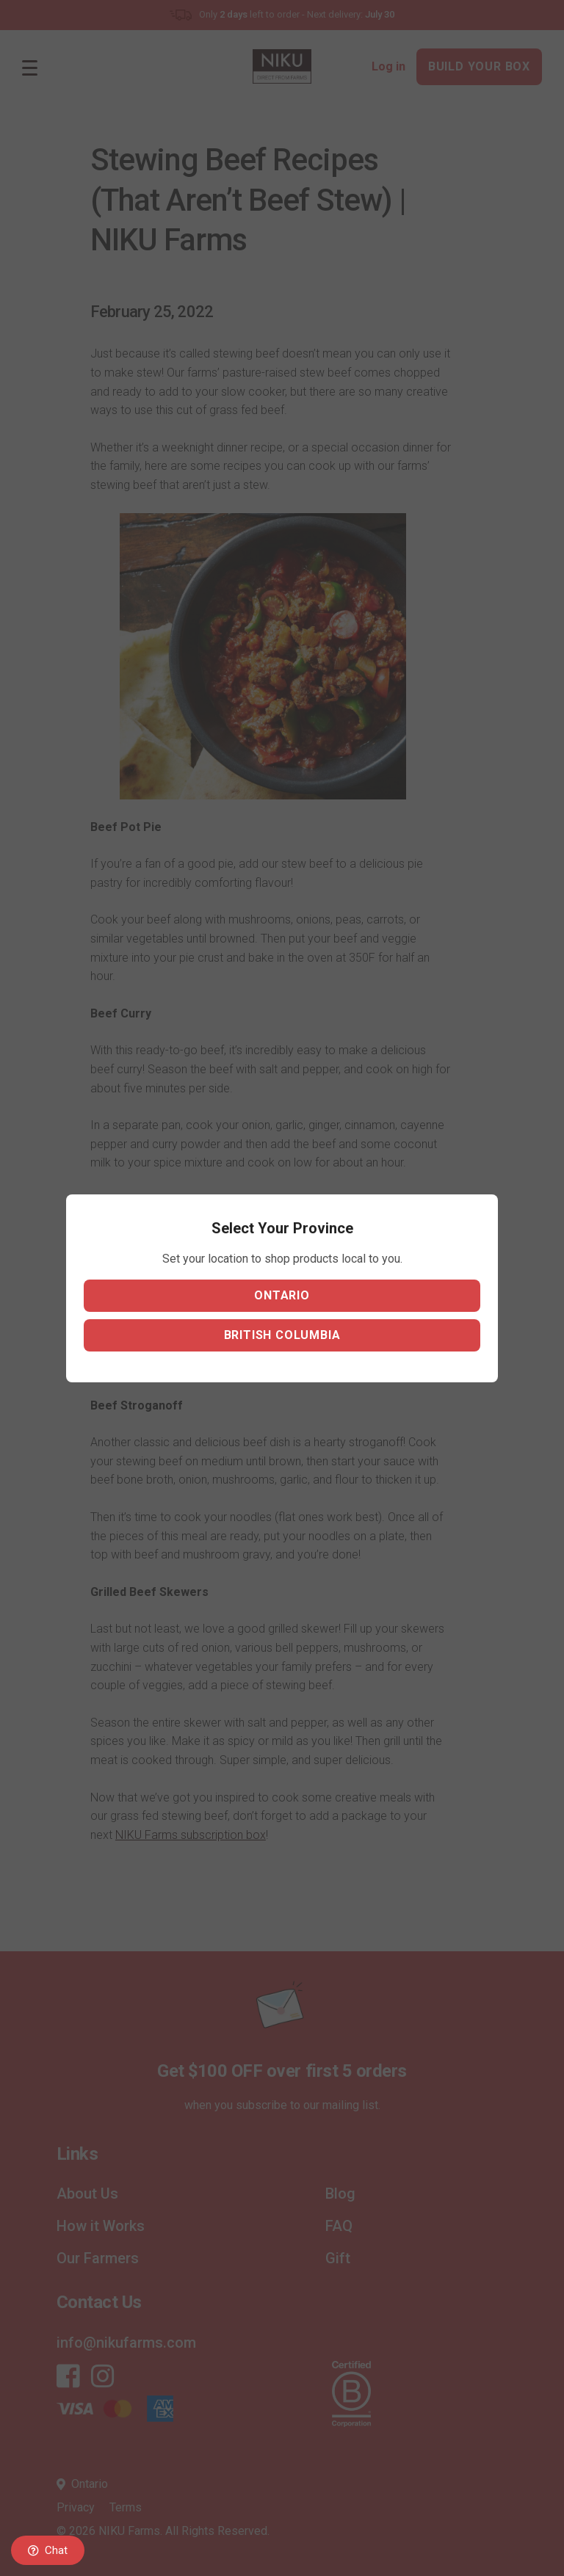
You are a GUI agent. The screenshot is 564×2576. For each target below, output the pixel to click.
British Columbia (282, 1335)
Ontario (282, 1295)
